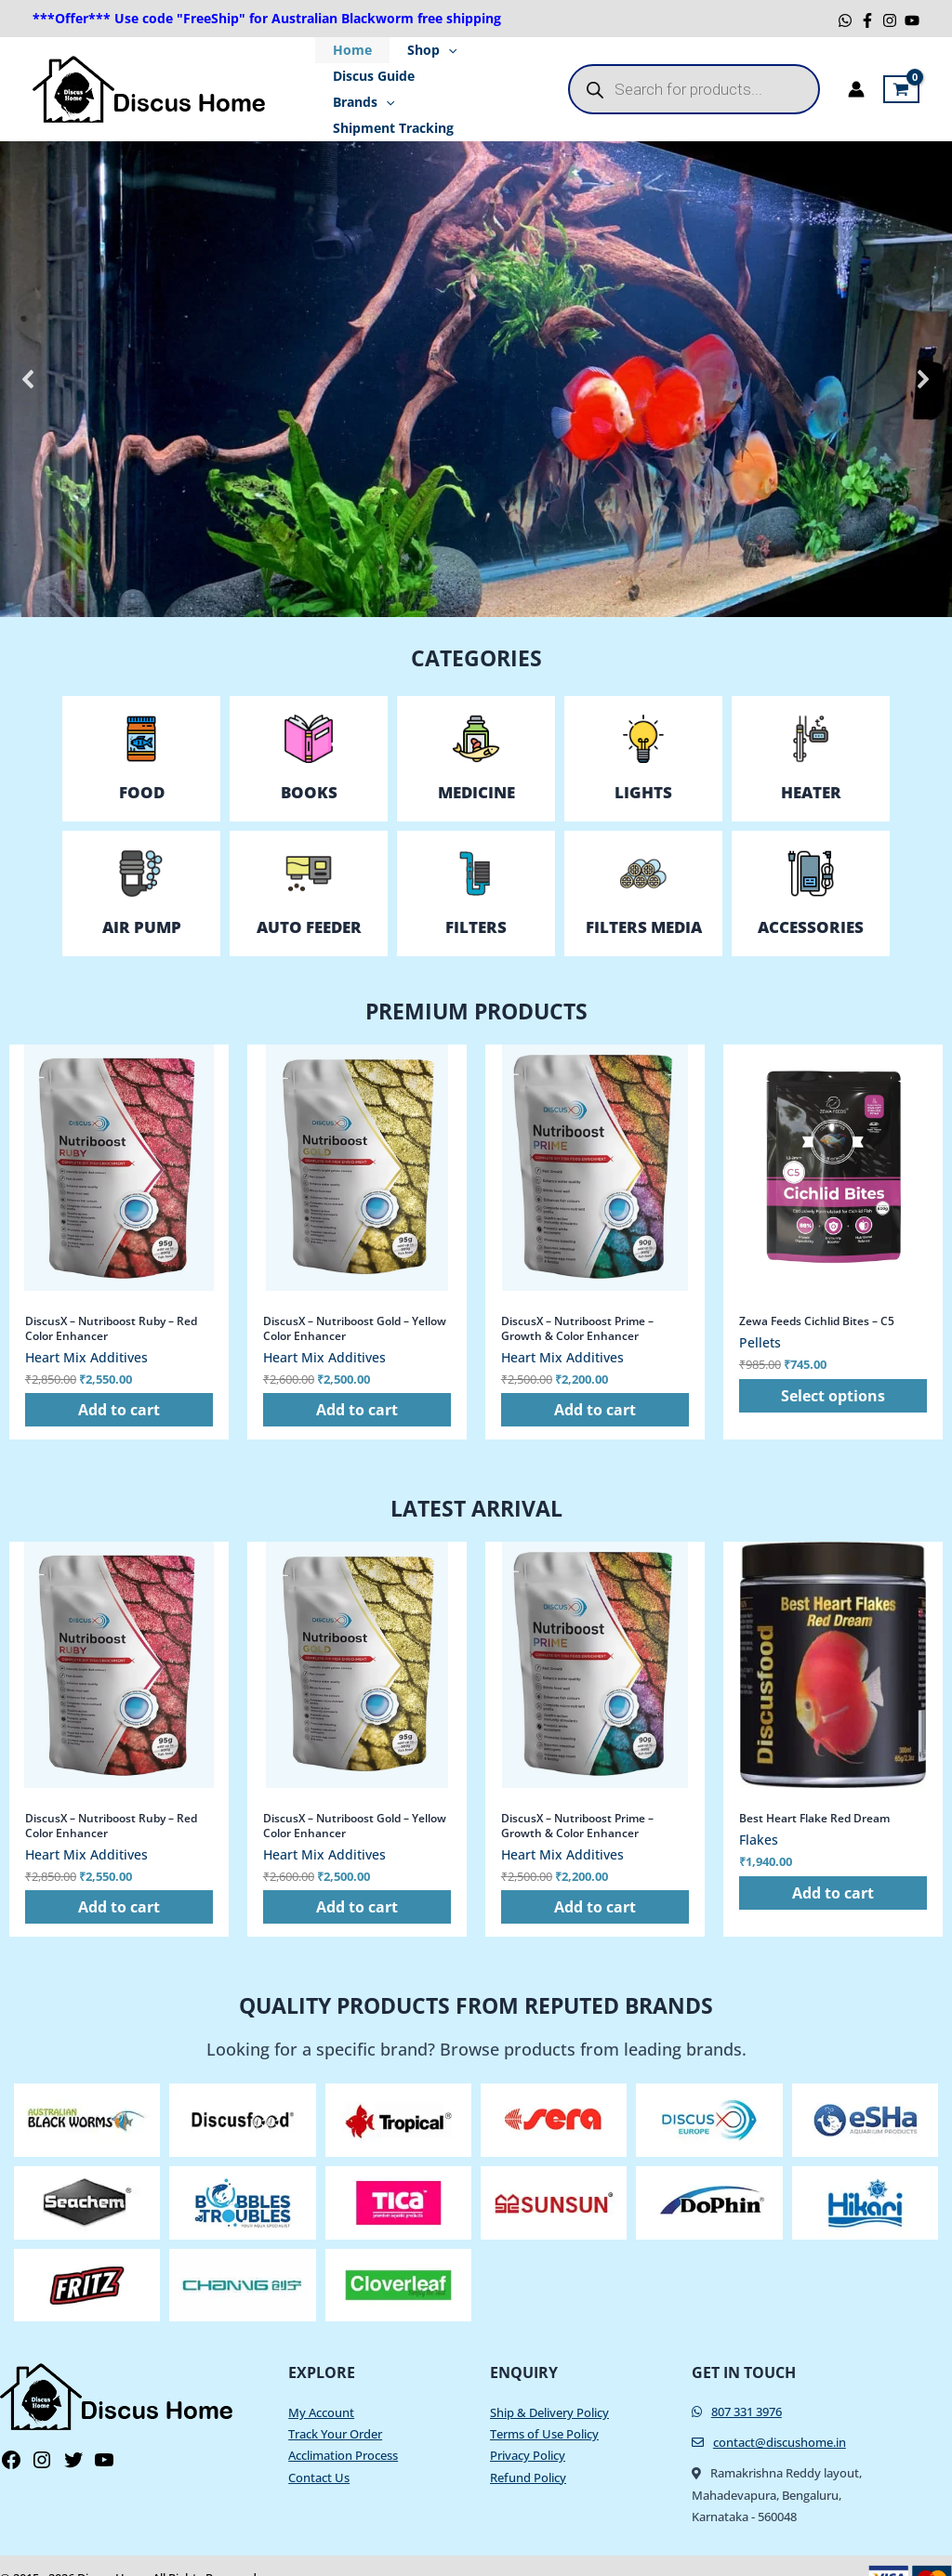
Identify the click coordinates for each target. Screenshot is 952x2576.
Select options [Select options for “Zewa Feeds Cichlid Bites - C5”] (833, 1370)
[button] (29, 353)
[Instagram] (889, 20)
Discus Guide (370, 76)
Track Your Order (335, 2408)
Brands (469, 76)
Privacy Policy (527, 2430)
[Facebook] (867, 20)
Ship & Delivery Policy (549, 2387)
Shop (420, 50)
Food (142, 766)
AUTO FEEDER (309, 901)
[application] (437, 50)
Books (309, 766)
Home (348, 50)
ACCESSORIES (811, 901)
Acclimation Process (343, 2430)
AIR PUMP (141, 901)
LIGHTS (643, 766)
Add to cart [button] (119, 1383)
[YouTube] (912, 20)
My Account (321, 2387)
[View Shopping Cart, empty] (901, 76)
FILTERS (476, 901)
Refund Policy (528, 2451)
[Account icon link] (856, 76)
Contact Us (319, 2451)
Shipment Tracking (389, 102)
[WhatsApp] (845, 20)
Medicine (476, 766)
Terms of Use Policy (544, 2408)
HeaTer (811, 766)
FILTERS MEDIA (644, 901)
